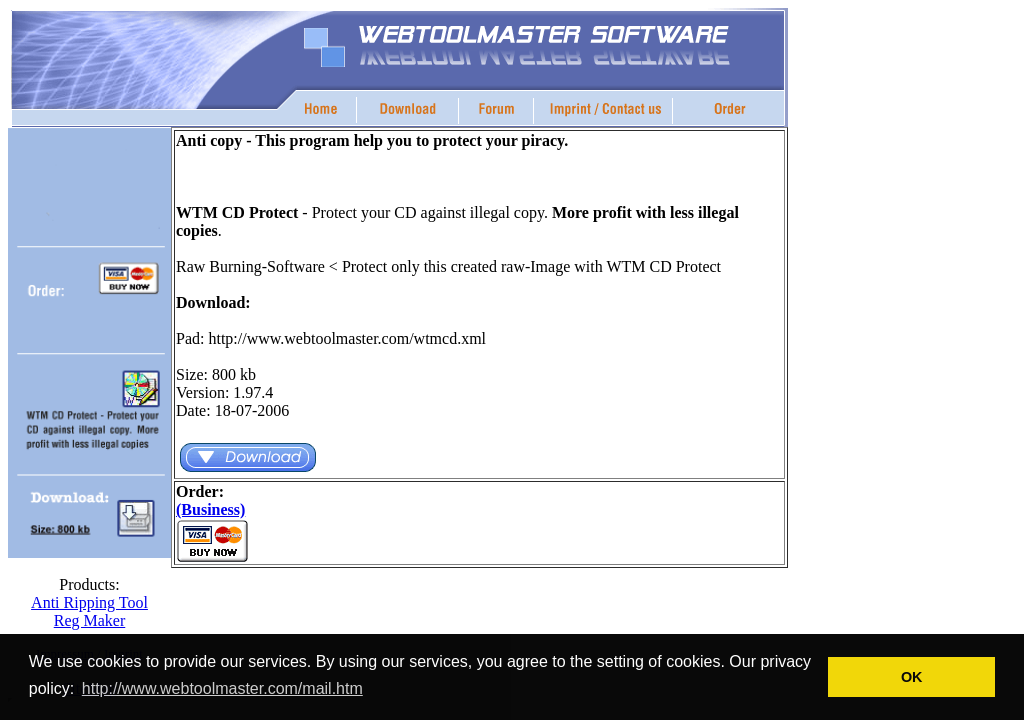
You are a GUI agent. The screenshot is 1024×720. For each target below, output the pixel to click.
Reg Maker (90, 620)
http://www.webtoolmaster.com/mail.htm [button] (222, 688)
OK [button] (912, 677)
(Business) (210, 509)
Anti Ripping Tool (89, 602)
